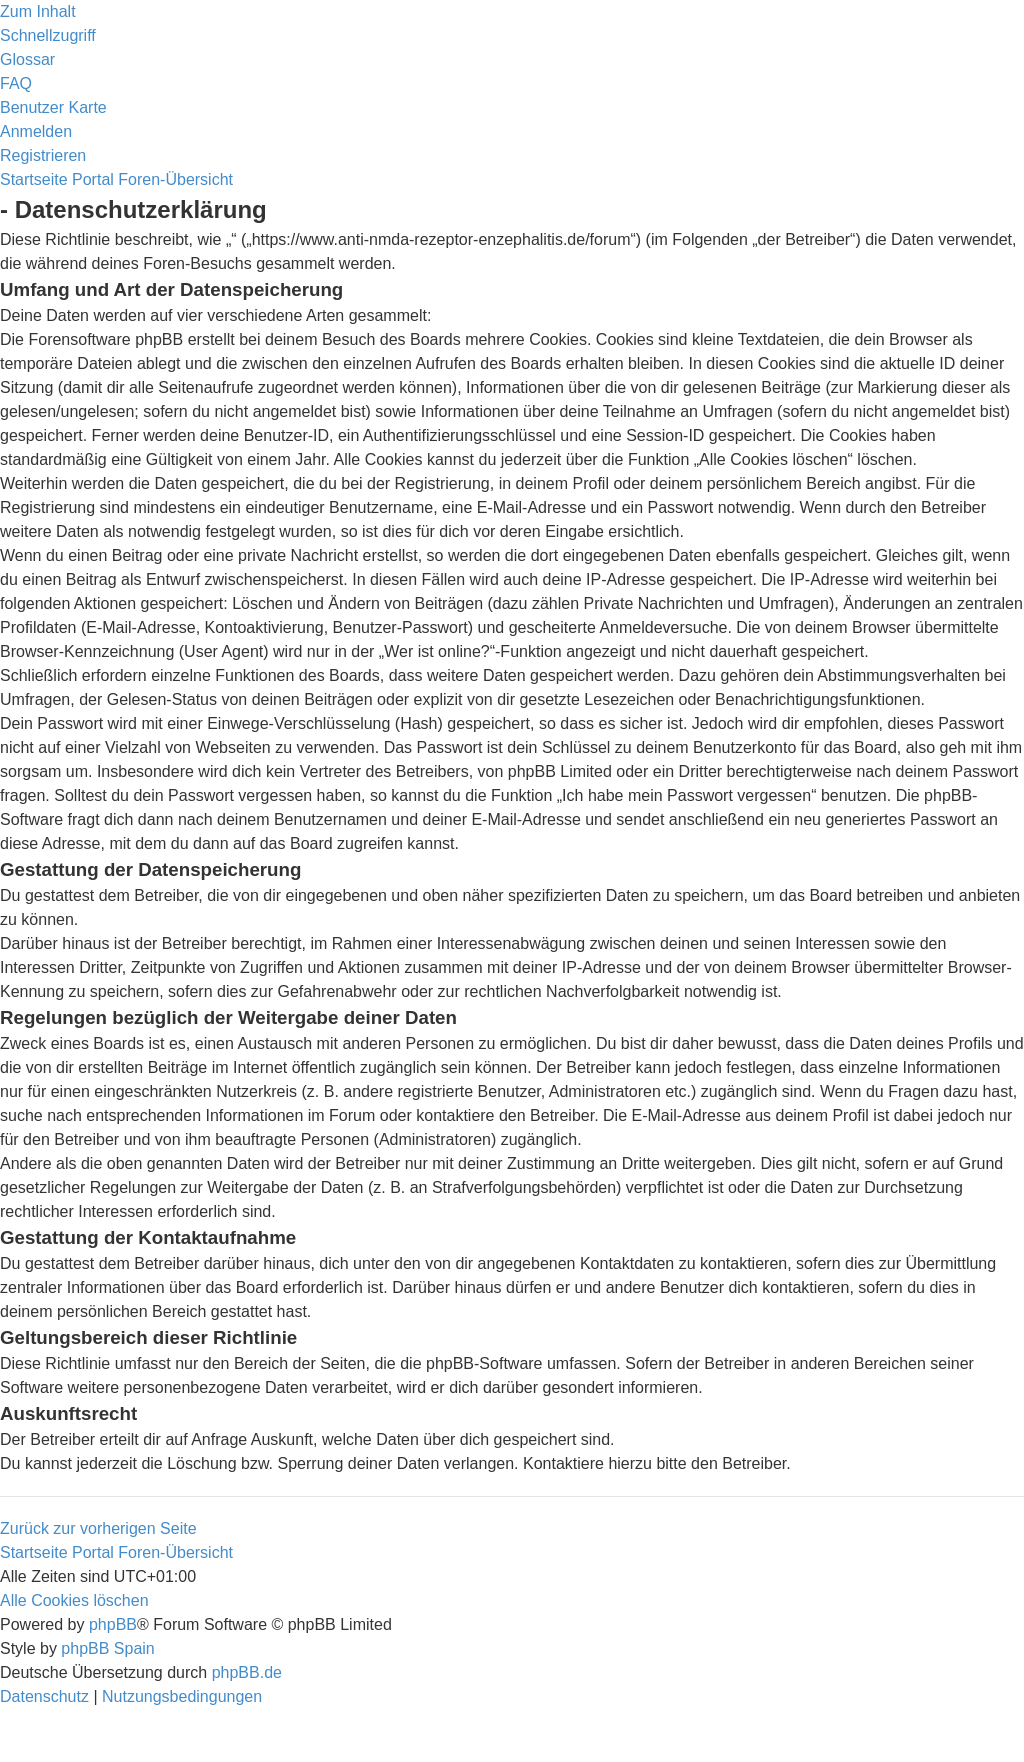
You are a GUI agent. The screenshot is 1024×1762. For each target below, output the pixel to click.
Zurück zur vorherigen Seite (98, 1528)
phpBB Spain (107, 1648)
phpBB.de (247, 1672)
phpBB (113, 1624)
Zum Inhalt (38, 11)
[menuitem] (27, 59)
